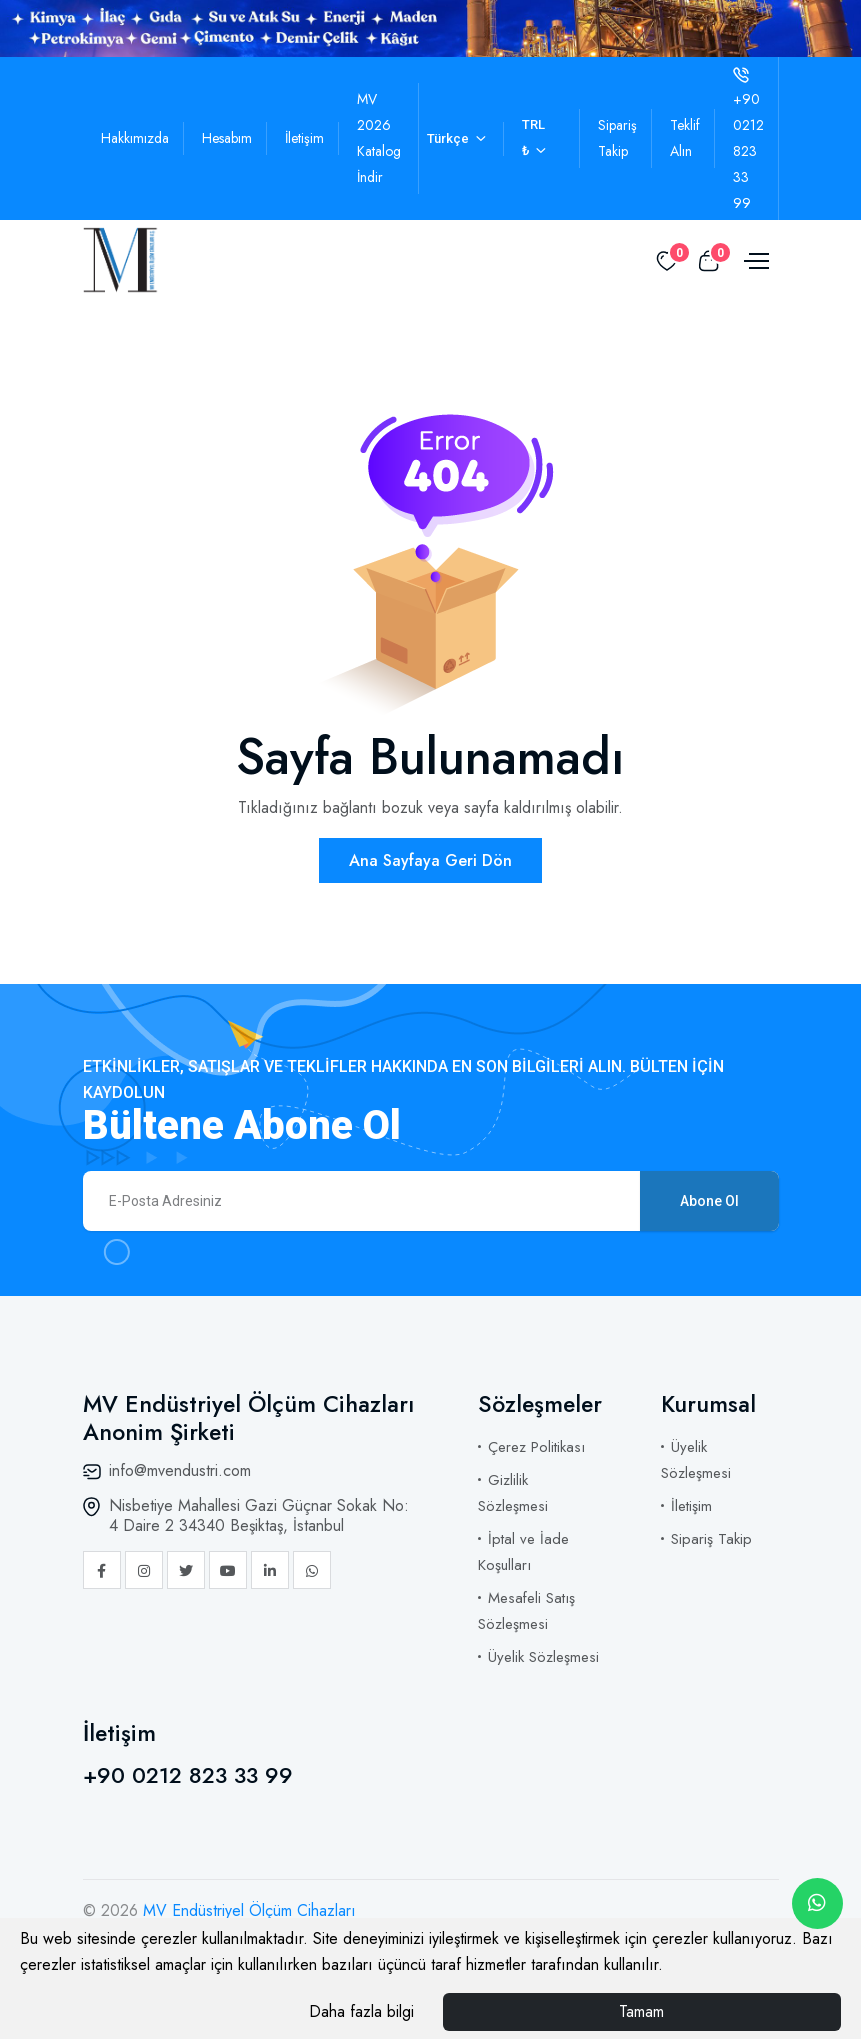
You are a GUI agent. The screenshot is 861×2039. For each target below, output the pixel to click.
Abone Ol (709, 1201)
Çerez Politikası (536, 1447)
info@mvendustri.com (180, 1470)
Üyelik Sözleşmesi (543, 1657)
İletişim (304, 138)
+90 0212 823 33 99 (188, 1775)
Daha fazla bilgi (361, 2011)
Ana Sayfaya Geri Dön (430, 860)
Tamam (641, 2011)
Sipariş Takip (711, 1539)
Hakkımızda (135, 138)
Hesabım (227, 138)
